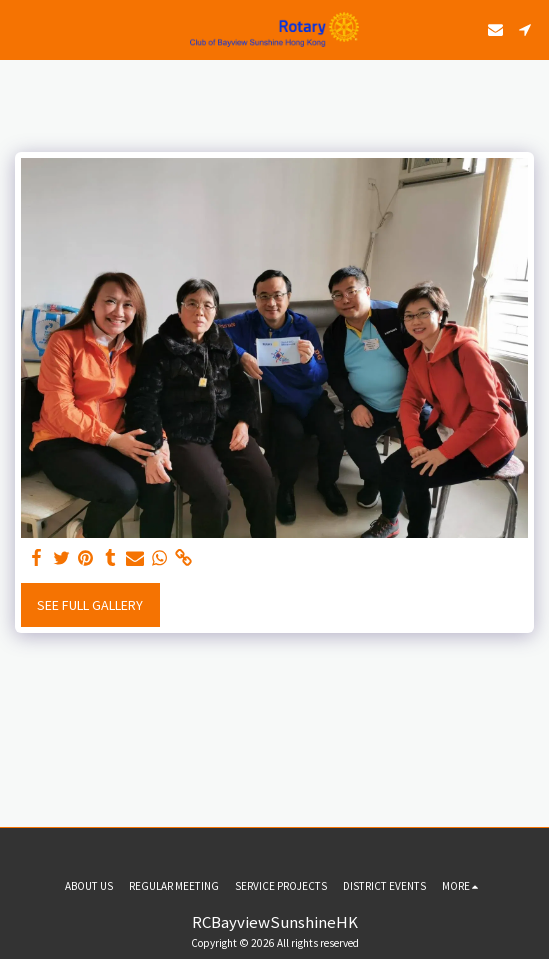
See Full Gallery (90, 605)
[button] (22, 28)
